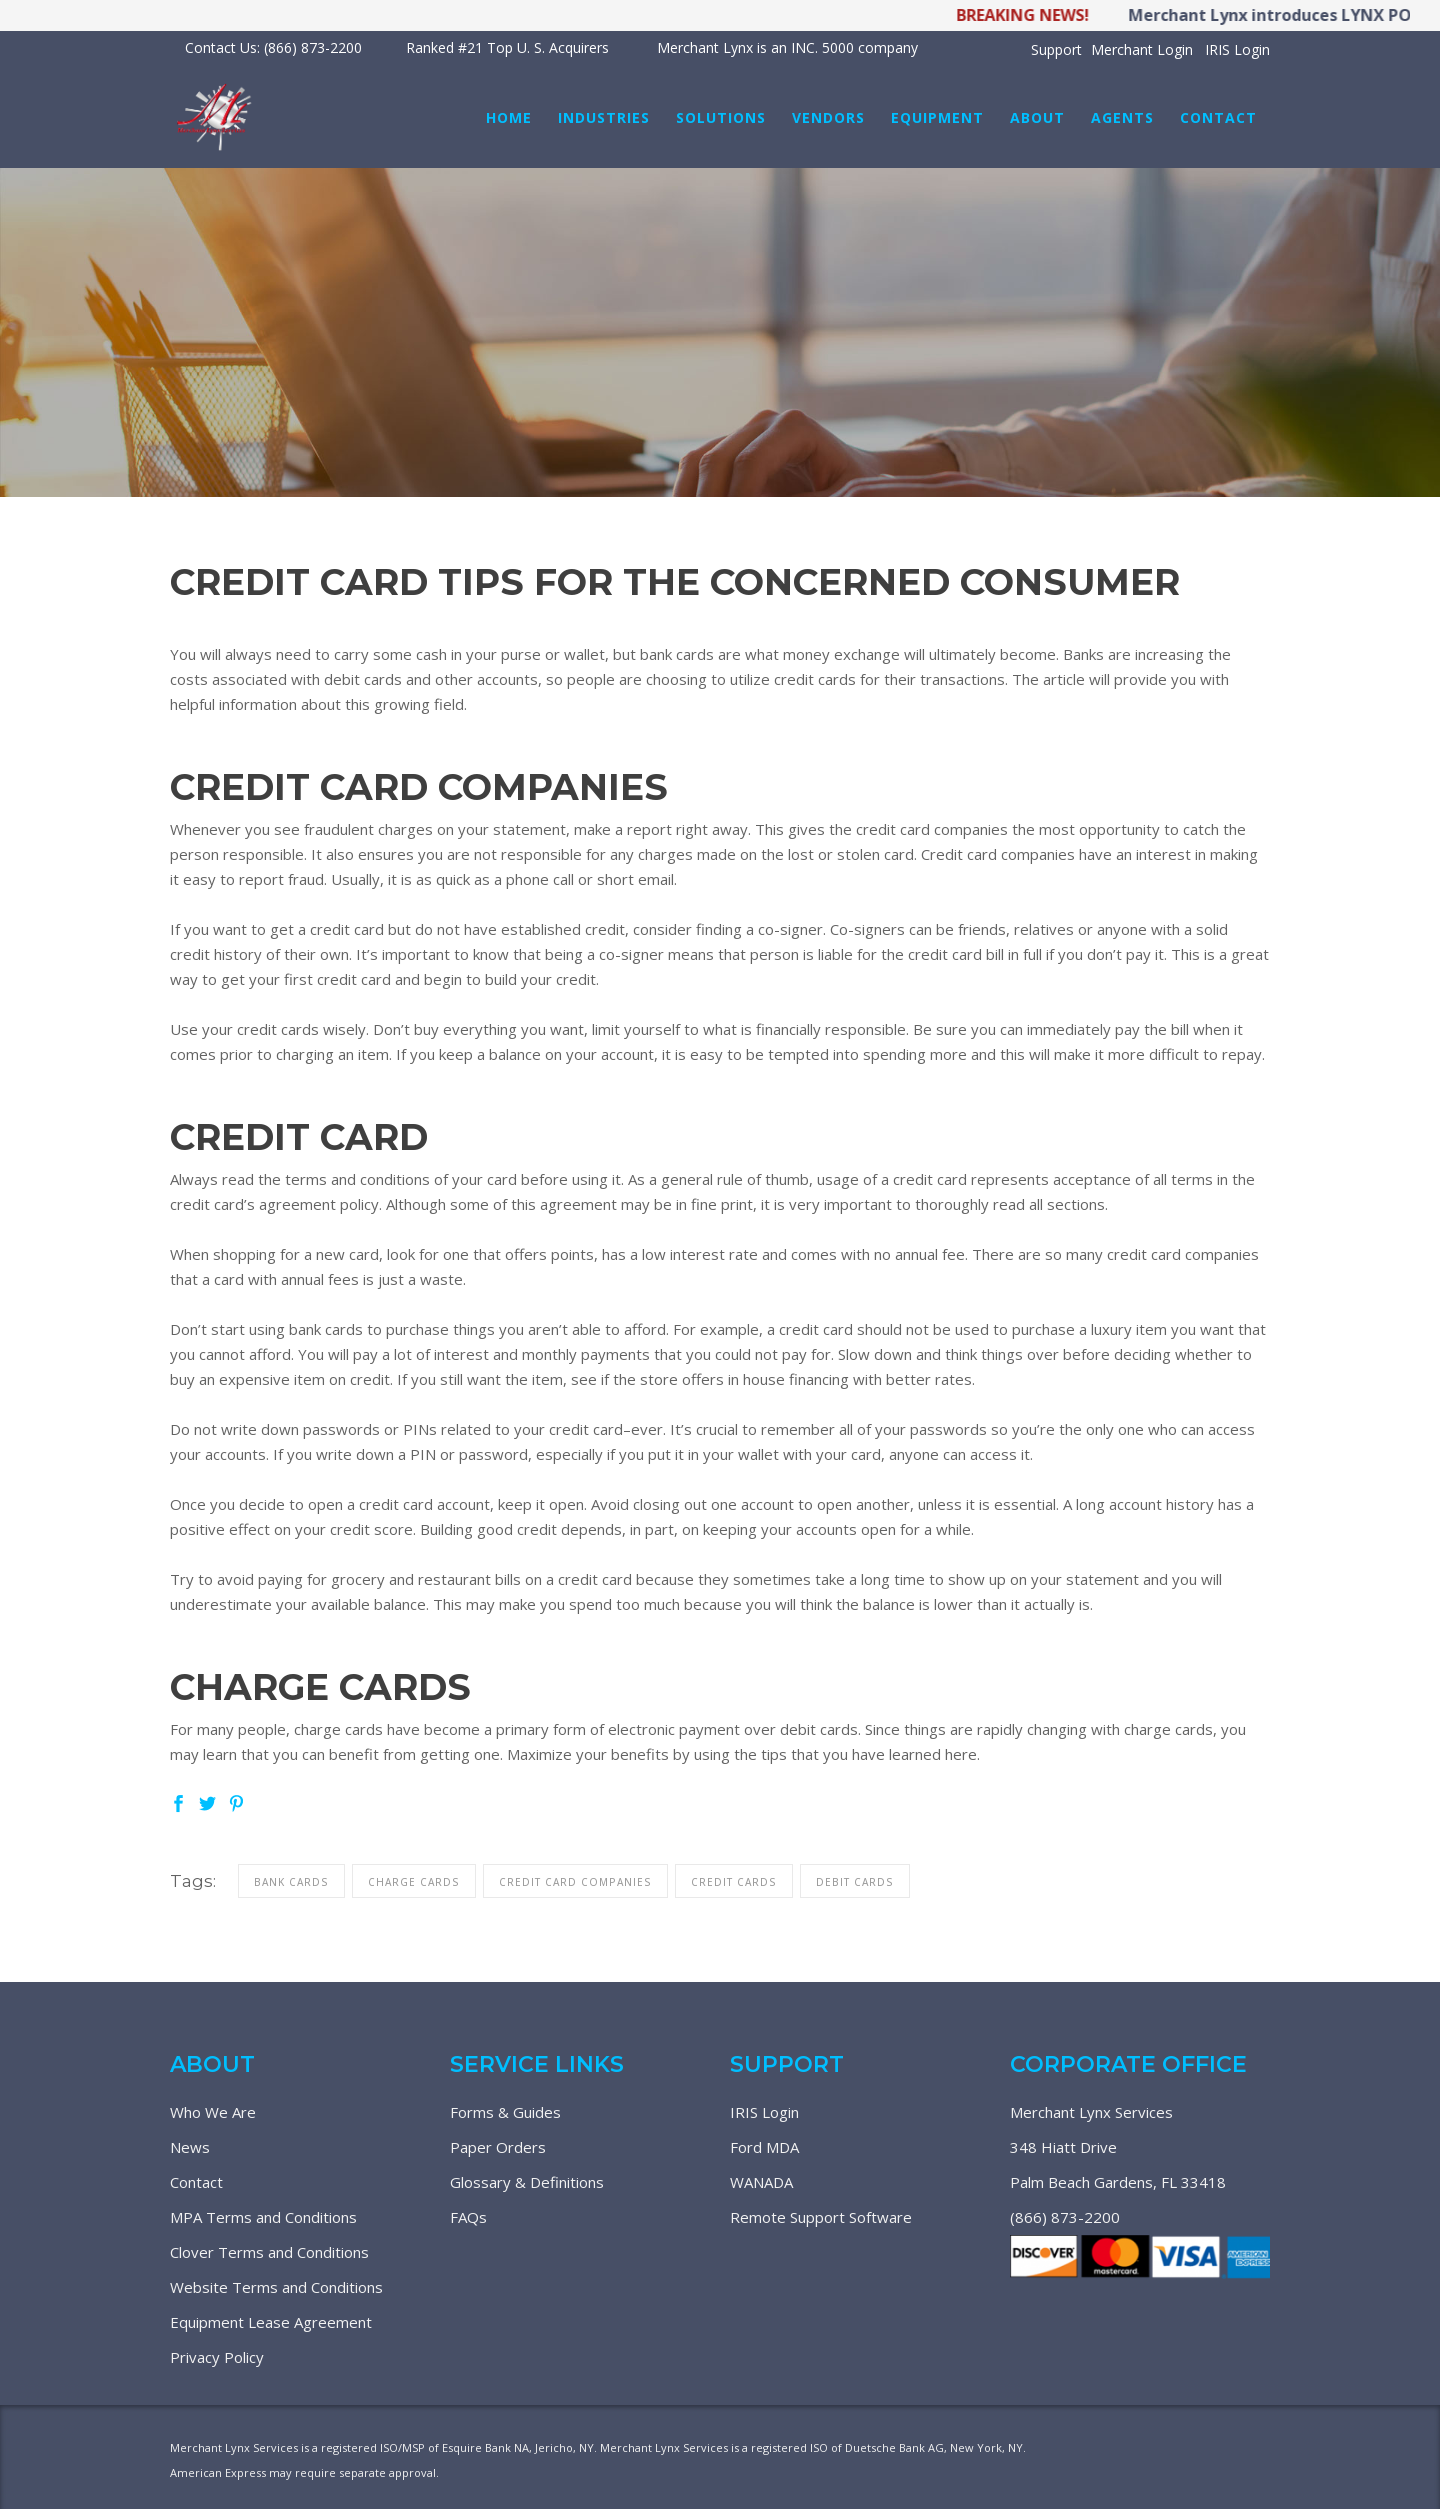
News (190, 2147)
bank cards (291, 1882)
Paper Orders (498, 2147)
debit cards (855, 1882)
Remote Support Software (821, 2217)
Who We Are (213, 2112)
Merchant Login (1142, 49)
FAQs (468, 2217)
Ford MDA (764, 2147)
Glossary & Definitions (527, 2182)
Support (1056, 49)
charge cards (414, 1882)
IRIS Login (1237, 49)
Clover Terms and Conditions (269, 2252)
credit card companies (575, 1882)
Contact (196, 2182)
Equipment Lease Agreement (271, 2322)
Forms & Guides (505, 2112)
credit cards (734, 1882)
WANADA (761, 2182)
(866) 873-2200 (1065, 2217)
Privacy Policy (217, 2357)
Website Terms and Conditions (276, 2287)
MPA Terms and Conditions (263, 2217)
